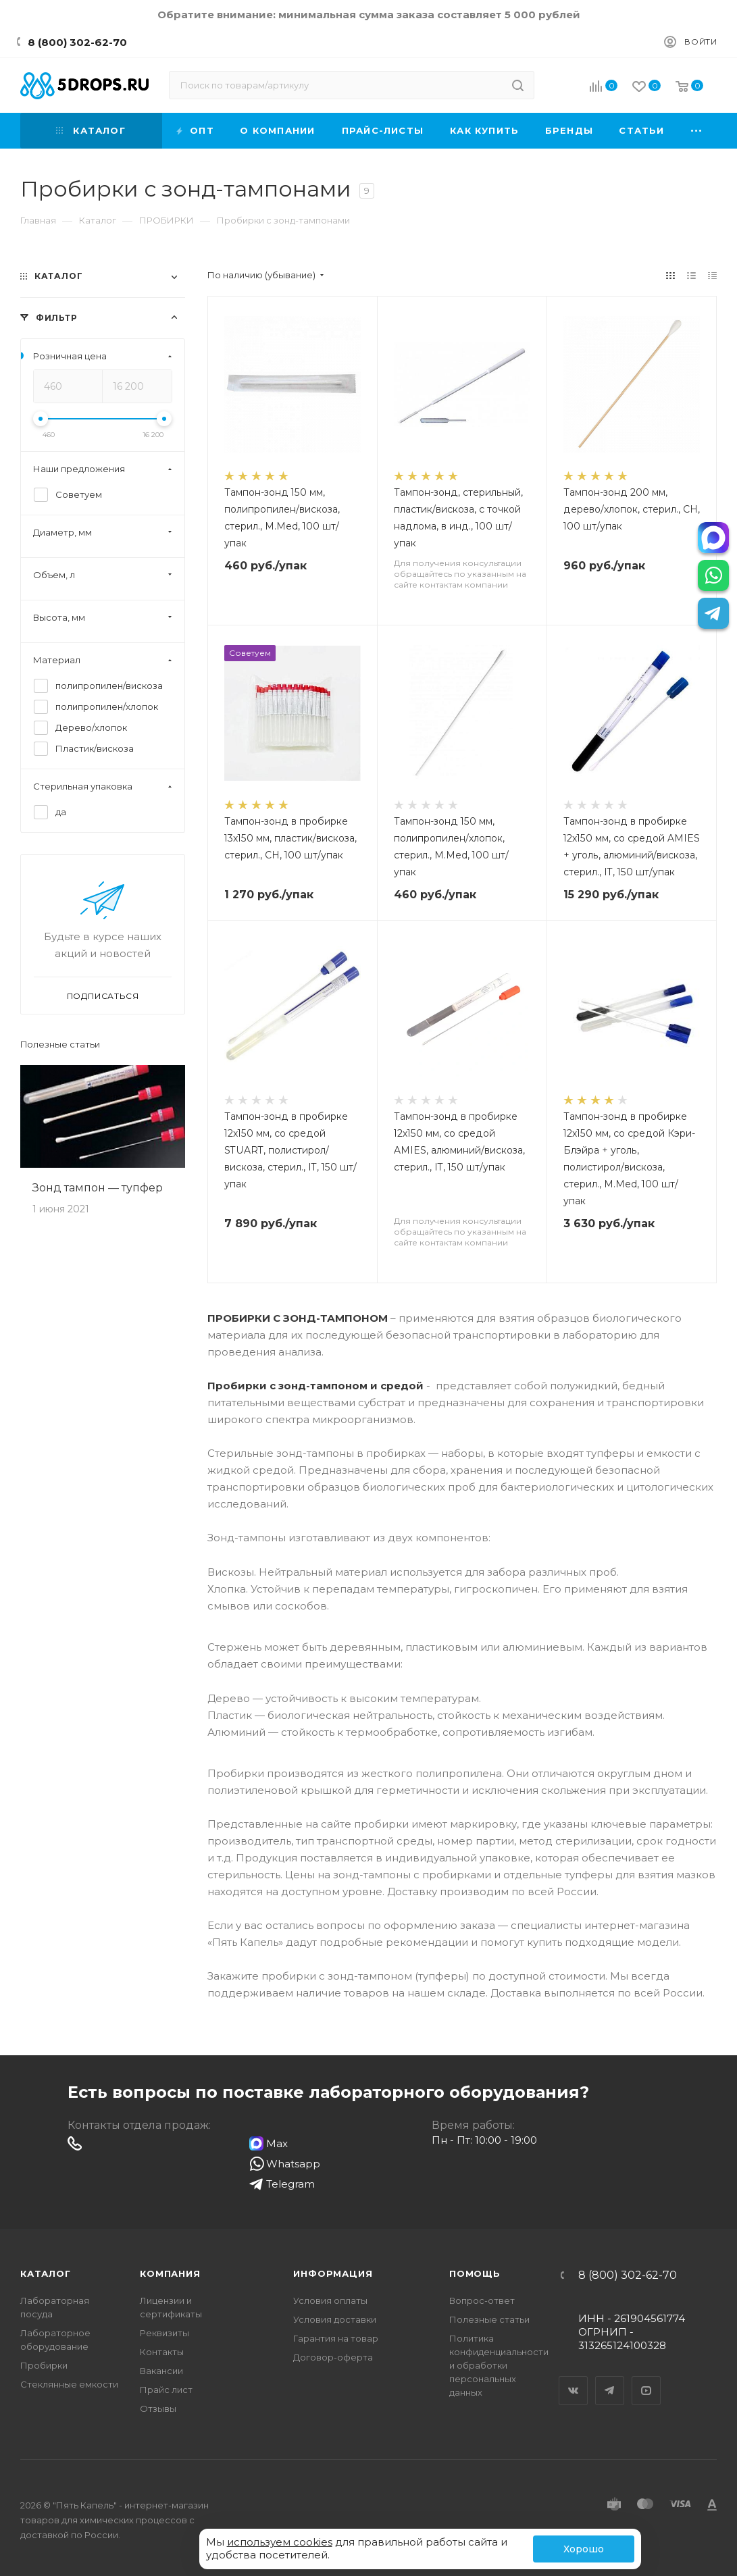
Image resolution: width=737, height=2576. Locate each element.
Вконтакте (573, 2378)
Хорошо (583, 2549)
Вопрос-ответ (482, 2300)
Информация (332, 2273)
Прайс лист (166, 2389)
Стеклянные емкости (69, 2384)
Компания (170, 2273)
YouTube (646, 2378)
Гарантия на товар (335, 2338)
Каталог (45, 2273)
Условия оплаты (330, 2300)
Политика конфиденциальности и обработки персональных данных (499, 2365)
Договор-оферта (333, 2357)
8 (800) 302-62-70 (77, 42)
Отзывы (158, 2408)
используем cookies (279, 2541)
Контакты (162, 2351)
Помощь (475, 2273)
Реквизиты (164, 2332)
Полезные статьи (60, 1044)
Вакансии (161, 2370)
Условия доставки (334, 2319)
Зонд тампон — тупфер (97, 1187)
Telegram (610, 2378)
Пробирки (44, 2365)
